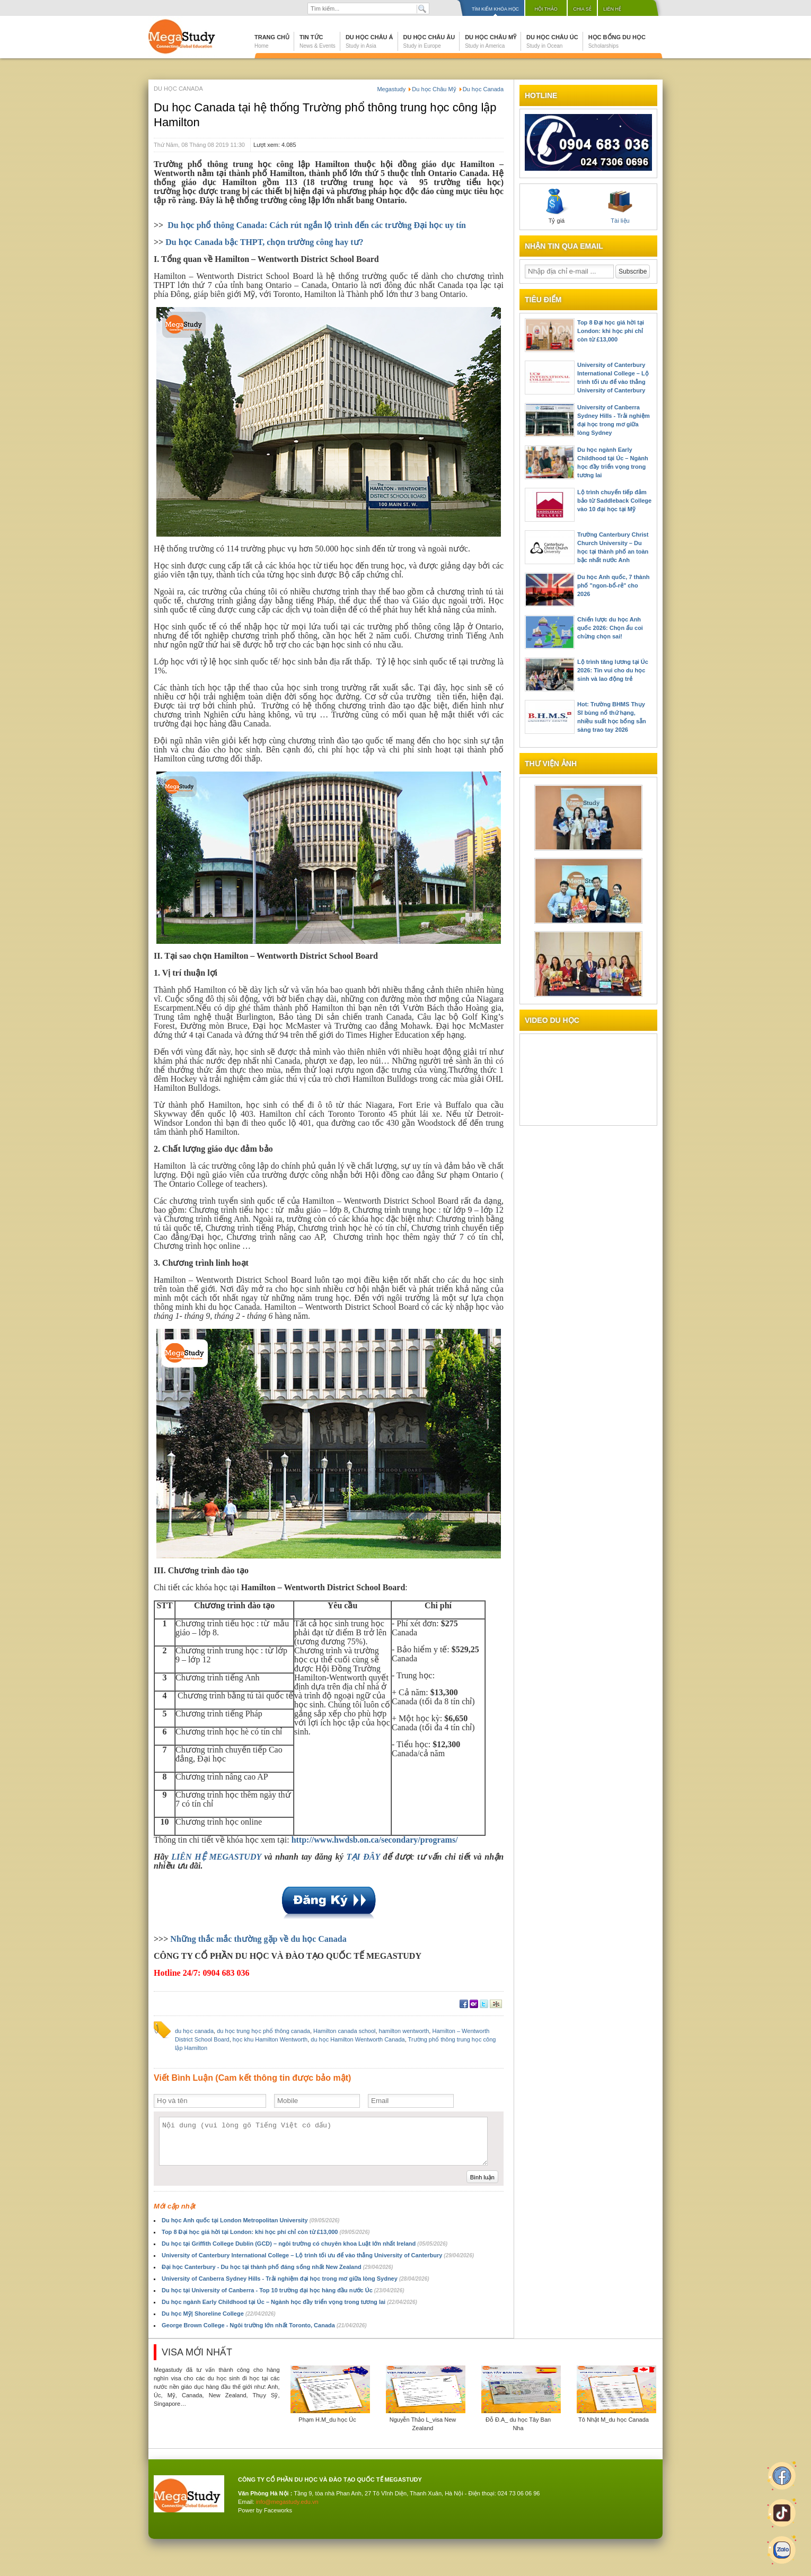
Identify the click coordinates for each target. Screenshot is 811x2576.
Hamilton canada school (344, 2031)
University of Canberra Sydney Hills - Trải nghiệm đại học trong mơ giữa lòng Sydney (295, 2278)
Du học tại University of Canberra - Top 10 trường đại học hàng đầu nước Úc (283, 2290)
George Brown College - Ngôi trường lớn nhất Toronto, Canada (264, 2325)
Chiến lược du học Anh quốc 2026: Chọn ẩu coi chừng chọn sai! (610, 627)
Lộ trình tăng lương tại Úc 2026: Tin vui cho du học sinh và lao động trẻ (612, 670)
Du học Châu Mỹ (490, 41)
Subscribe (633, 271)
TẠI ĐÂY (363, 1856)
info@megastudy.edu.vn (287, 2502)
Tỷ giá (556, 206)
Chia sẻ (582, 9)
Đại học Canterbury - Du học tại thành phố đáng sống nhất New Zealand (277, 2267)
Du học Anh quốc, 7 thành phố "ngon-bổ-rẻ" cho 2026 (613, 585)
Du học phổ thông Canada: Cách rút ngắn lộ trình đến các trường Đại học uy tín (317, 225)
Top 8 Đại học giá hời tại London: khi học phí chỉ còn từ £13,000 (265, 2232)
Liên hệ (612, 9)
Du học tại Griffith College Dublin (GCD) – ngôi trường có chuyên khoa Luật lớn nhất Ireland (304, 2243)
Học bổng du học (617, 41)
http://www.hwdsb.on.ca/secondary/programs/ (375, 1839)
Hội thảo (546, 9)
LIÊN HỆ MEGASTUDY (216, 1856)
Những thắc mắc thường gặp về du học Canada (258, 1938)
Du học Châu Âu (429, 41)
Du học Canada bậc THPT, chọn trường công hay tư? (264, 242)
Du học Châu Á (369, 41)
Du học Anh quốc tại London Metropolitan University (250, 2220)
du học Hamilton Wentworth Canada (357, 2039)
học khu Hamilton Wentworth (270, 2039)
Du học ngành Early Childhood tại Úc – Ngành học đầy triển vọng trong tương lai (289, 2302)
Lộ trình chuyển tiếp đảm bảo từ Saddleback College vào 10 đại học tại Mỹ (614, 500)
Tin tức (317, 41)
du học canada (194, 2031)
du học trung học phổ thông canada (263, 2031)
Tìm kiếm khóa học (495, 9)
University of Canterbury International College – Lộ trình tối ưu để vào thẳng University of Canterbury (318, 2255)
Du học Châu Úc (552, 41)
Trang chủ (271, 41)
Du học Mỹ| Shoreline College (219, 2313)
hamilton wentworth (404, 2031)
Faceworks (278, 2510)
